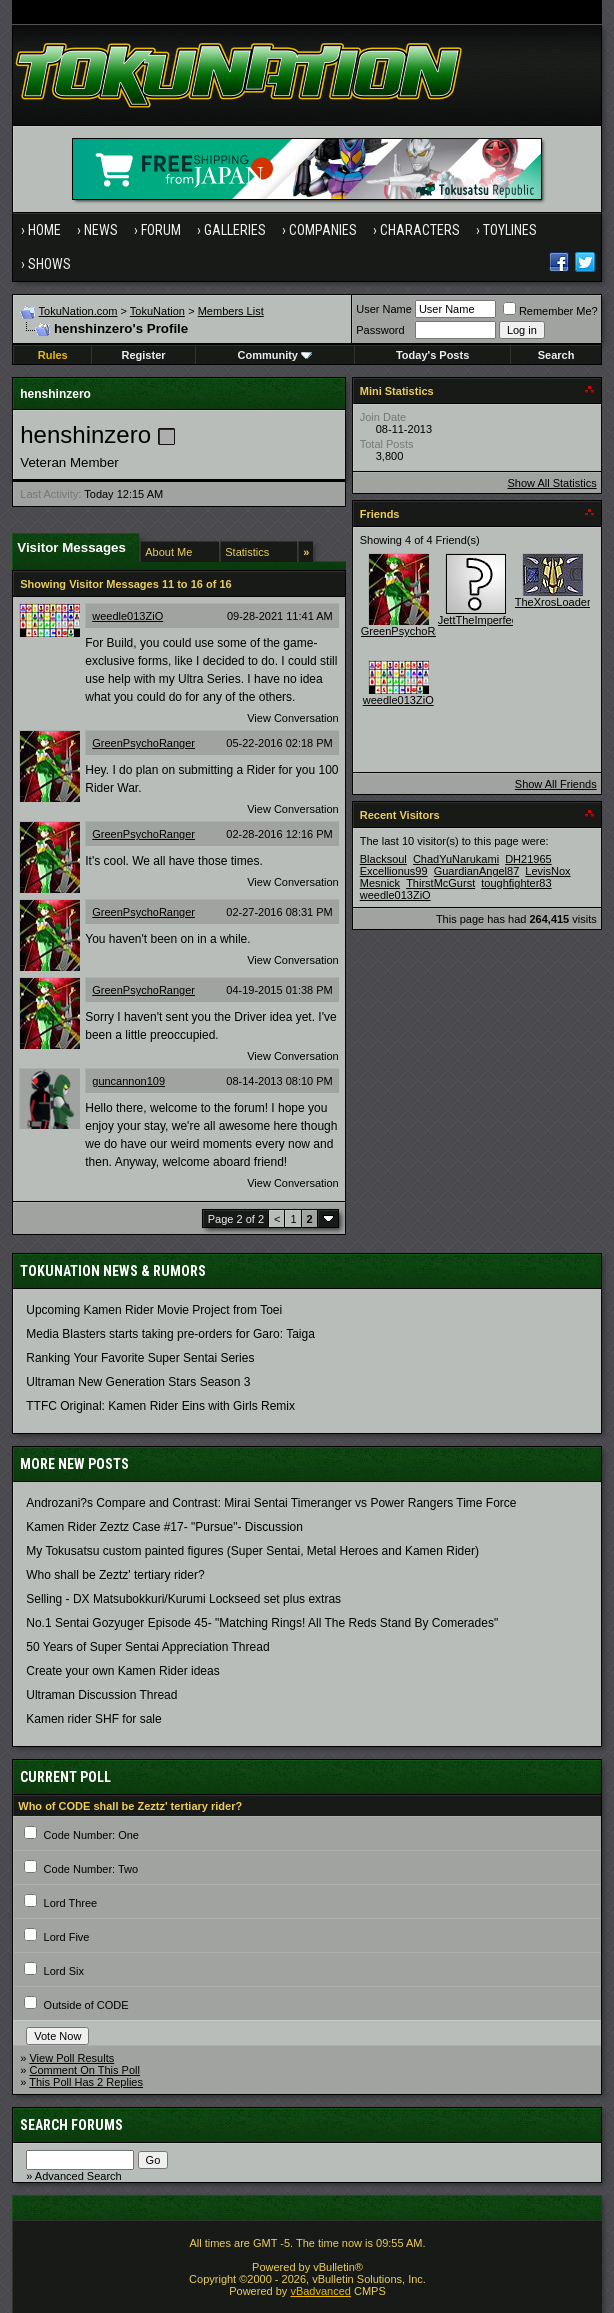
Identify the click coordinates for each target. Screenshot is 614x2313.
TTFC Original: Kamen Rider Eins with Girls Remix (160, 1406)
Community (274, 355)
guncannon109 (128, 1081)
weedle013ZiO (127, 616)
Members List (231, 311)
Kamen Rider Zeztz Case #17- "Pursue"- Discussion (164, 1527)
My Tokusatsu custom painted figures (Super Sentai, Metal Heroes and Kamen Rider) (252, 1551)
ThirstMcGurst (440, 883)
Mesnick (380, 883)
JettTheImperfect (479, 620)
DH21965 (528, 859)
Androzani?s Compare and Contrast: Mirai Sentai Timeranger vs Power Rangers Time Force (271, 1503)
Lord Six (64, 1971)
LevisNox (547, 871)
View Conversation (293, 718)
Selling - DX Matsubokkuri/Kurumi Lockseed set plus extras (183, 1599)
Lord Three (71, 1903)
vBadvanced (320, 2291)
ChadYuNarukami (456, 859)
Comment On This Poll (84, 2070)
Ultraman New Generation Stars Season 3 (138, 1382)
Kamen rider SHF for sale (93, 1719)
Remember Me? (550, 311)
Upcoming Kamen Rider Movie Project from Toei (154, 1310)
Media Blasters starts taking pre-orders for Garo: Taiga (170, 1334)
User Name (384, 309)
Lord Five (67, 1937)
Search (556, 355)
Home (44, 230)
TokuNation (157, 311)
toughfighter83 (516, 883)
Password (380, 330)
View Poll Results (71, 2058)
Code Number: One (91, 1835)
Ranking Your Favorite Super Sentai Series (140, 1358)
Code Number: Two (91, 1869)
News (101, 230)
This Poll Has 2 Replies (86, 2082)
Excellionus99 (394, 871)
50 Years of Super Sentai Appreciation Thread (147, 1647)
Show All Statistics (551, 483)
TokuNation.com (78, 311)
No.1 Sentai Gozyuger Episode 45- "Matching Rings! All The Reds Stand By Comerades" (262, 1623)
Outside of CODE (86, 2005)
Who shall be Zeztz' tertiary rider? (115, 1575)
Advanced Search (78, 2176)
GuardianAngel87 (477, 871)
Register (144, 355)
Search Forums (71, 2125)
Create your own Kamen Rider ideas (122, 1671)
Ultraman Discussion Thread (101, 1695)
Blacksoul (383, 859)
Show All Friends (556, 784)
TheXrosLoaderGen (563, 602)
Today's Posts (432, 355)
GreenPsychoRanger (143, 743)
